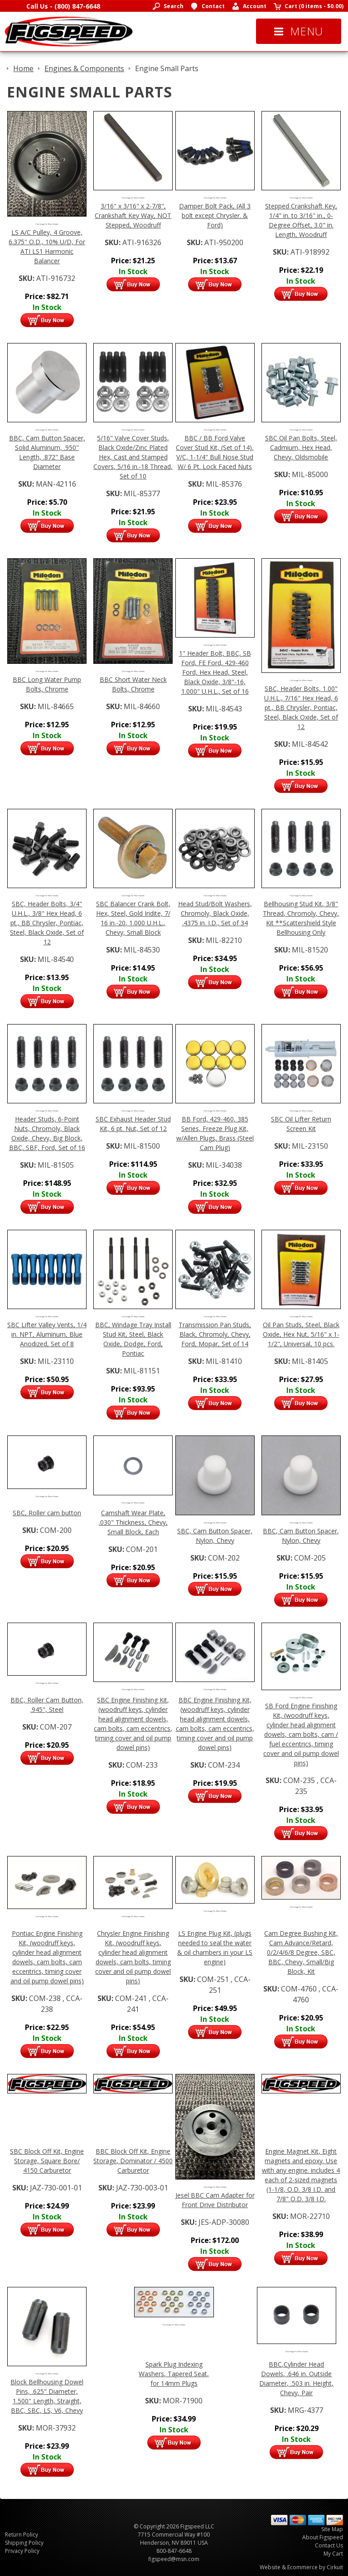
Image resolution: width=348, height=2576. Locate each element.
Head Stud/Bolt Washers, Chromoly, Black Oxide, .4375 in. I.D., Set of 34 (215, 913)
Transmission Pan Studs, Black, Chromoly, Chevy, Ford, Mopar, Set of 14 (215, 1334)
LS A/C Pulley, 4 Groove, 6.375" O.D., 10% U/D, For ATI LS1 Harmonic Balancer (47, 246)
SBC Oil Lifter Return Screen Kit (301, 1124)
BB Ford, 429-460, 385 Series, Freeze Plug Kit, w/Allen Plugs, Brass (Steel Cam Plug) (215, 1133)
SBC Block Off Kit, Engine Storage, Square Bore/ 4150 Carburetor (47, 2161)
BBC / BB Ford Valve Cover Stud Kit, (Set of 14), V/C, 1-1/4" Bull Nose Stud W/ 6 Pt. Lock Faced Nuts (215, 452)
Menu (298, 31)
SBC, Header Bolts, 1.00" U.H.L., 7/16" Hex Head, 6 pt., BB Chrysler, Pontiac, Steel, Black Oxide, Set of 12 (301, 707)
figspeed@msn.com (173, 2559)
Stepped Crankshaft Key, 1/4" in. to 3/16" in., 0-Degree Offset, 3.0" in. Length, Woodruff (301, 220)
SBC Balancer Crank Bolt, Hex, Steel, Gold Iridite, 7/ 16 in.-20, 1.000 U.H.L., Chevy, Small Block (133, 918)
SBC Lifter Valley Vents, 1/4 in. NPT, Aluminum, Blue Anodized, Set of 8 (47, 1334)
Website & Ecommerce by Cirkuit (301, 2567)
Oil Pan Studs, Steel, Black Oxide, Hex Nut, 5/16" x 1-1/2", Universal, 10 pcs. (301, 1334)
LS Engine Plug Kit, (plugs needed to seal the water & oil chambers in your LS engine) (214, 1947)
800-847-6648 (174, 2551)
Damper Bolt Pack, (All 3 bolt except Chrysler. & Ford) (215, 215)
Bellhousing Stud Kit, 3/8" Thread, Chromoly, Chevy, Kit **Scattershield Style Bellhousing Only (301, 918)
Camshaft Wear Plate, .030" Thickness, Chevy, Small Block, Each (133, 1522)
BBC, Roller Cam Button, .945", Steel (46, 1705)
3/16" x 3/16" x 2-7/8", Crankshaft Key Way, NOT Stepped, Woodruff (133, 215)
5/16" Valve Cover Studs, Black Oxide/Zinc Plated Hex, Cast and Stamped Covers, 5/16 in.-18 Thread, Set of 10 (133, 457)
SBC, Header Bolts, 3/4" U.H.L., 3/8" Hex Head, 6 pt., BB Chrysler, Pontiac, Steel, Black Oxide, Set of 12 (47, 922)
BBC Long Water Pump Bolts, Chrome (47, 684)
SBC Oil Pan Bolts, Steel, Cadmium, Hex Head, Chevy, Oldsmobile (301, 447)
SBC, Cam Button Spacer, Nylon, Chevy (214, 1536)
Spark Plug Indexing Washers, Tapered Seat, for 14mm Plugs (174, 2374)
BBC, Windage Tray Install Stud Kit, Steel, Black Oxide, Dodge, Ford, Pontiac (133, 1339)
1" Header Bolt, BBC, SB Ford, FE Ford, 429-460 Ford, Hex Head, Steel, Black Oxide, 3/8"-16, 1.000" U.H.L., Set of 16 (215, 672)
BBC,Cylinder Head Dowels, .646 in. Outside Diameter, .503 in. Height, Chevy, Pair (296, 2378)
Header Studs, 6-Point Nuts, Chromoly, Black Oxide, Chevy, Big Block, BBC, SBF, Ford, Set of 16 (47, 1133)
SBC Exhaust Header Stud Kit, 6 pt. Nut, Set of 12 (133, 1124)
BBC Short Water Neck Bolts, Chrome (133, 684)
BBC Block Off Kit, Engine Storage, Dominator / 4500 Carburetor (133, 2161)
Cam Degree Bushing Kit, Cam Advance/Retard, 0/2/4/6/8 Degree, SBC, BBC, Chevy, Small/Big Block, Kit (301, 1952)
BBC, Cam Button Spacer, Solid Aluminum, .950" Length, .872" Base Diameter (47, 452)
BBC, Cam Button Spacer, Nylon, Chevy (301, 1536)
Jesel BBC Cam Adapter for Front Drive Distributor (215, 2200)
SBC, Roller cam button (47, 1512)
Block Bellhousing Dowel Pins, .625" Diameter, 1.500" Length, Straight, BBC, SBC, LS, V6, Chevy (46, 2396)
